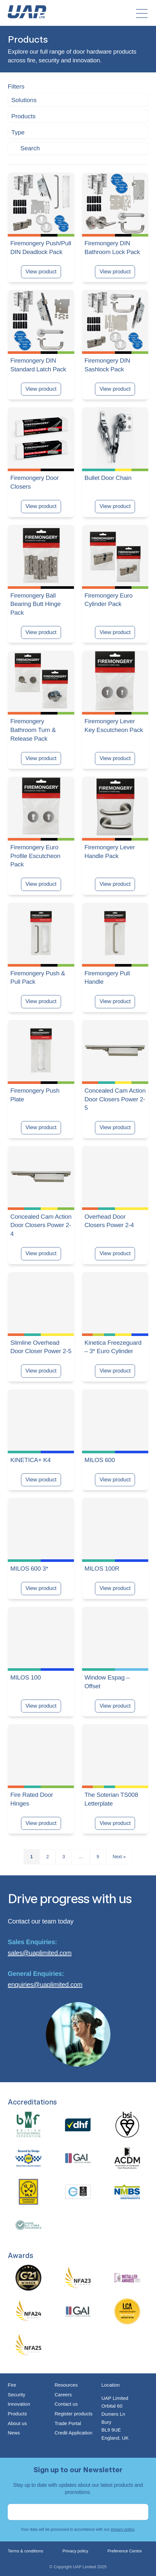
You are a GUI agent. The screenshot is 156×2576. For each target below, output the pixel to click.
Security (16, 2394)
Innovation (19, 2404)
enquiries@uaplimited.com (45, 1984)
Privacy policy (75, 2551)
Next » (119, 1856)
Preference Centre (125, 2551)
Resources (66, 2385)
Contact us (66, 2404)
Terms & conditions (25, 2551)
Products (17, 2413)
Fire (12, 2385)
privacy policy (122, 2529)
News (14, 2432)
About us (17, 2423)
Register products (74, 2413)
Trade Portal (68, 2423)
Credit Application (73, 2432)
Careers (63, 2394)
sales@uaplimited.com (40, 1952)
